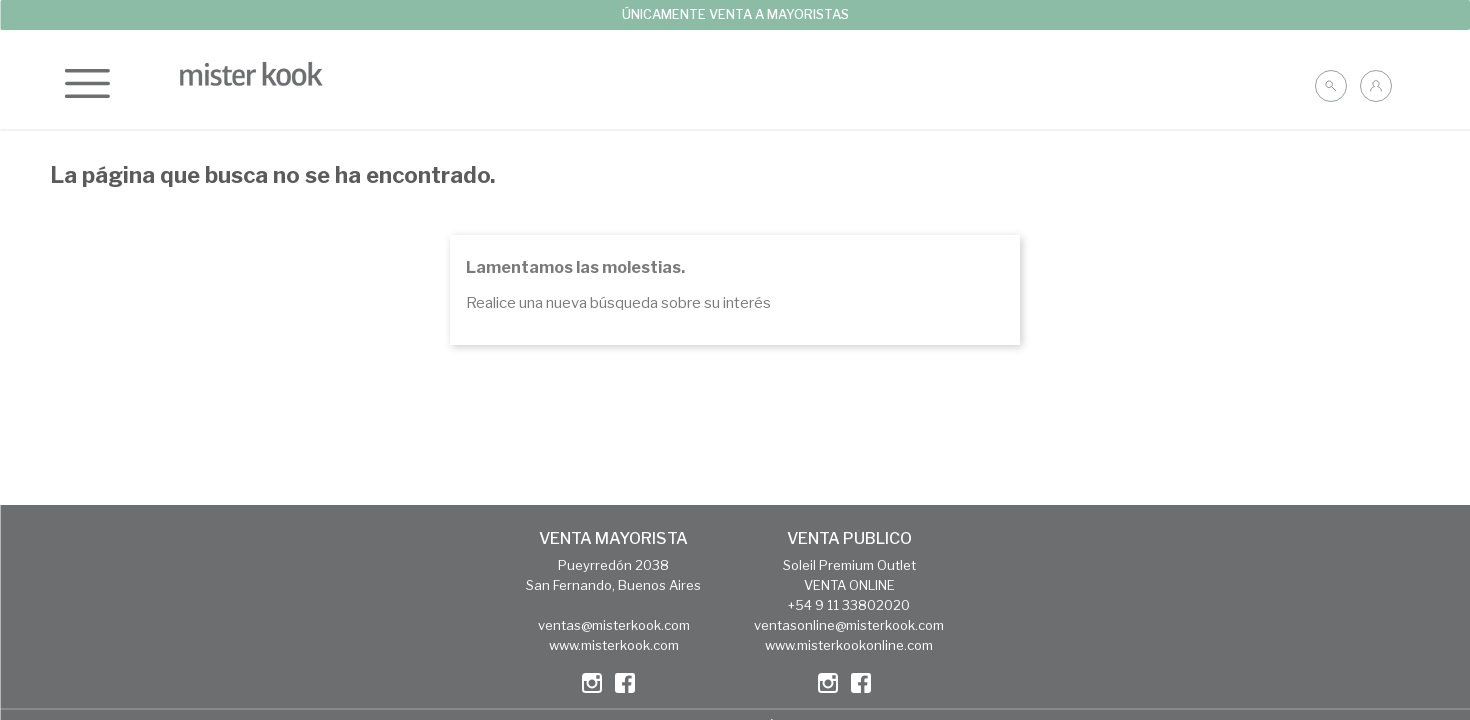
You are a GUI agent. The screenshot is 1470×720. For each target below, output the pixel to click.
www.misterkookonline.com (849, 645)
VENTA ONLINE (849, 585)
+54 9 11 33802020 (849, 605)
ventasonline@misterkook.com (849, 625)
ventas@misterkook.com (614, 625)
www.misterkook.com (614, 645)
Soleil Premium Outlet (849, 565)
